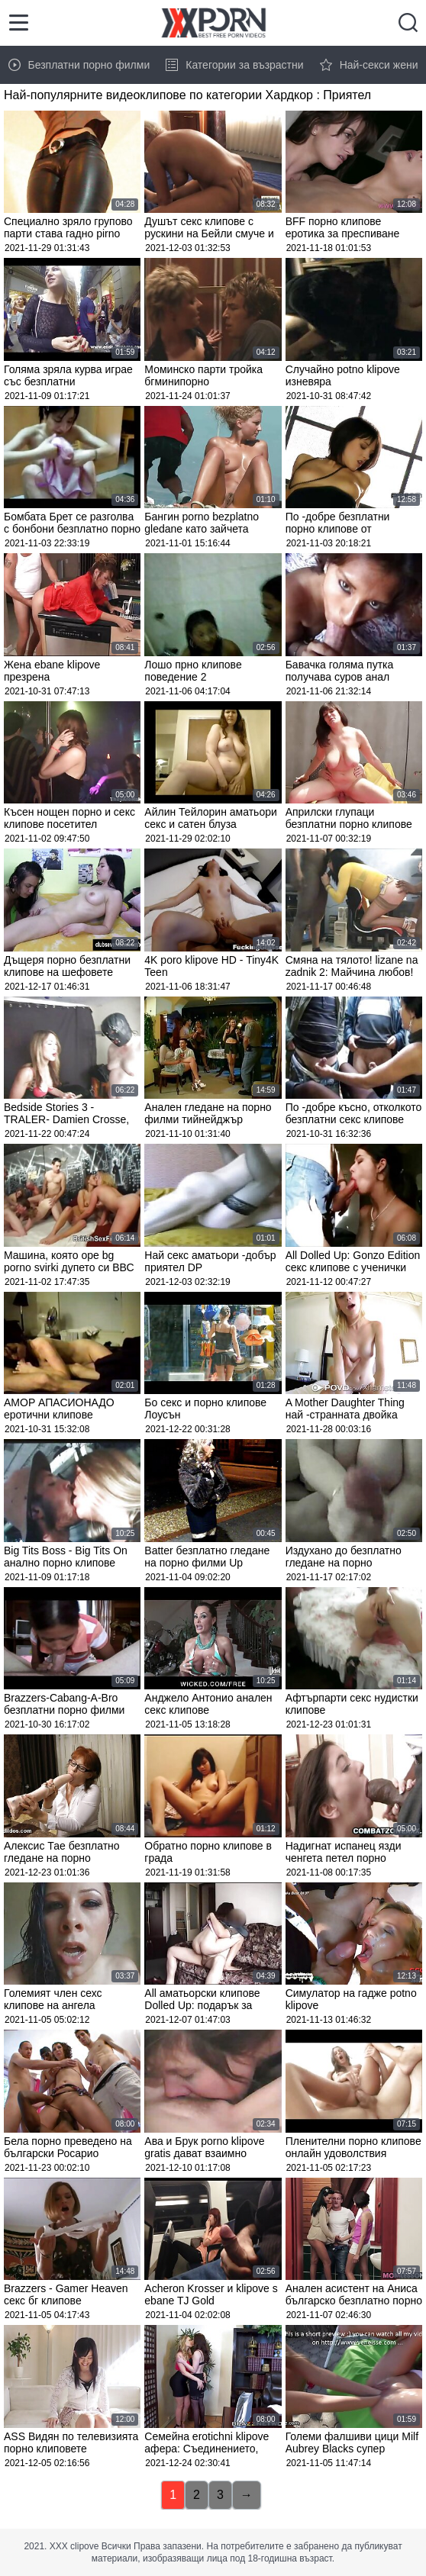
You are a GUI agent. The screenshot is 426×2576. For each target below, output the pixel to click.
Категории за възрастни (234, 65)
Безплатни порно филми (79, 65)
